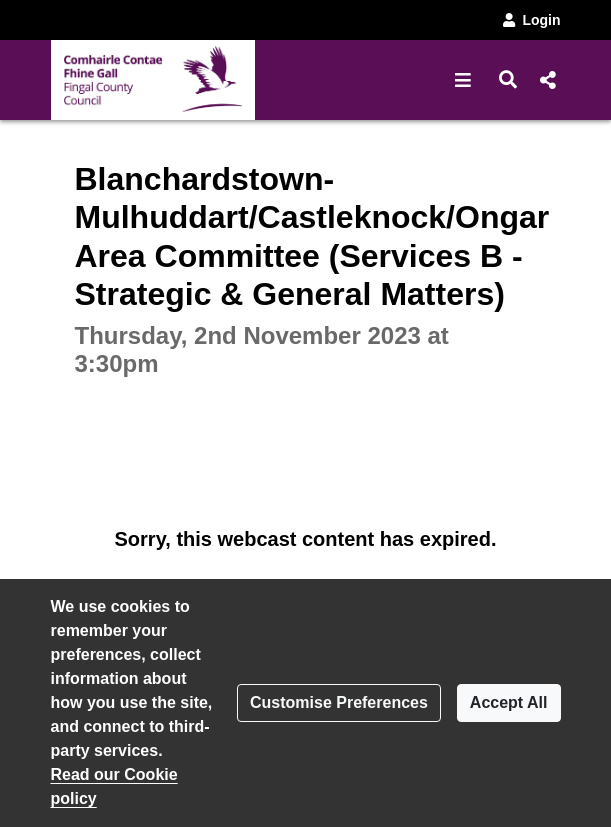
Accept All (509, 702)
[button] (463, 80)
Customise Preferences (339, 702)
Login (530, 20)
